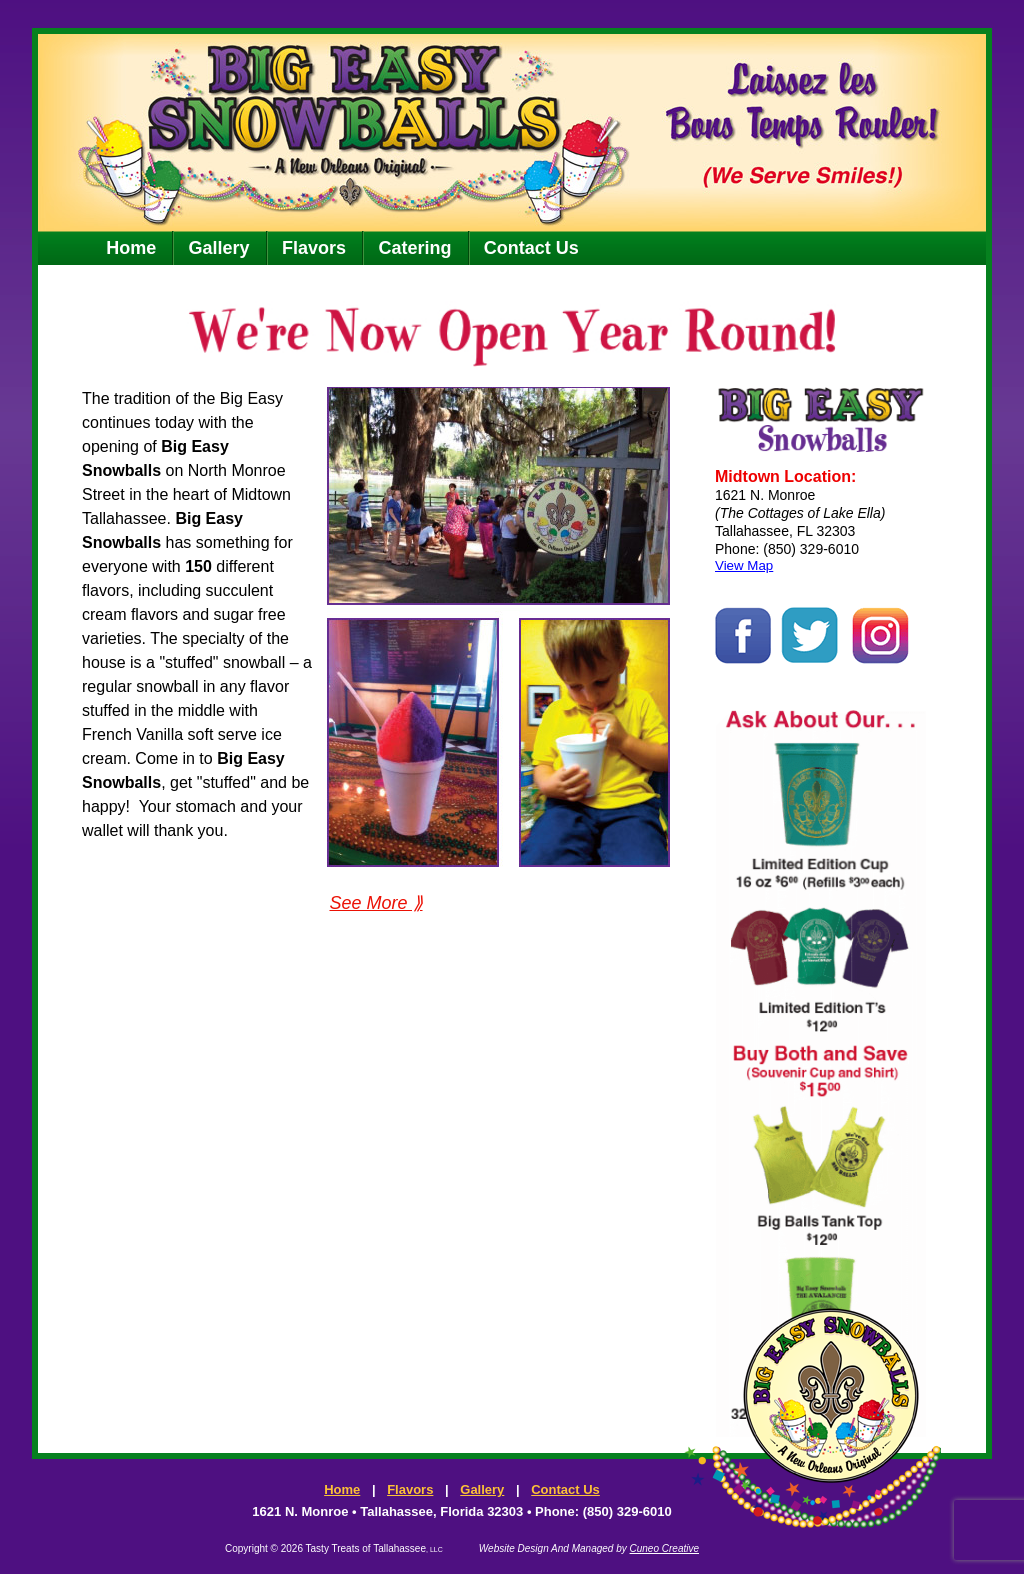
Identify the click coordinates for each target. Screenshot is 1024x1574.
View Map (744, 565)
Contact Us (531, 248)
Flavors (314, 248)
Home (131, 248)
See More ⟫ (375, 903)
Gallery (219, 248)
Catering (414, 248)
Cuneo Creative (664, 1548)
